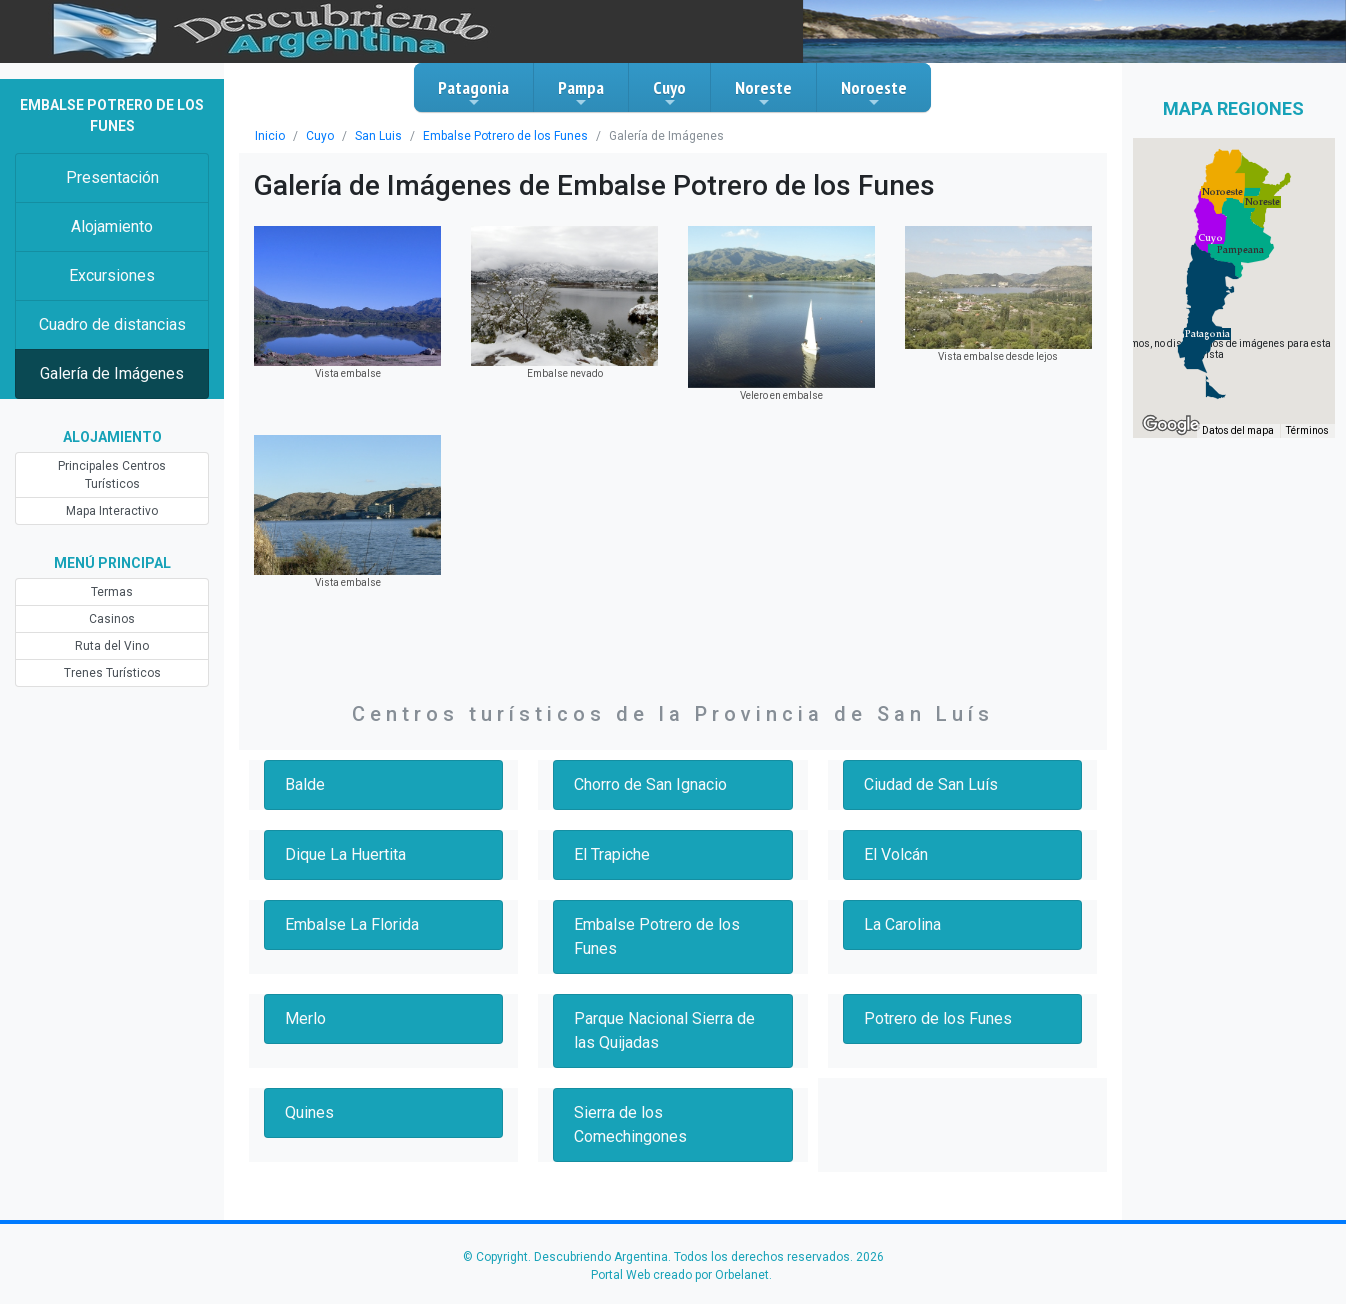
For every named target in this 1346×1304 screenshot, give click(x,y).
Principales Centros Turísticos (112, 475)
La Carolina (902, 924)
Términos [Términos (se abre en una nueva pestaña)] (1307, 430)
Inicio (270, 136)
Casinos (112, 619)
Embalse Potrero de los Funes (505, 136)
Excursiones (112, 275)
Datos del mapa (1238, 430)
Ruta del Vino (112, 646)
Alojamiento (112, 226)
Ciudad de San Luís (931, 784)
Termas (112, 592)
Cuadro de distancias (112, 324)
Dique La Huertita (345, 854)
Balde (305, 784)
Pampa (581, 93)
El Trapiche (612, 854)
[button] (1207, 334)
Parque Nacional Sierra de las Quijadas (664, 1030)
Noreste (763, 93)
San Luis (378, 136)
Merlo (305, 1018)
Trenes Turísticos (112, 673)
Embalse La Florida (352, 924)
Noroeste (874, 93)
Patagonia (473, 93)
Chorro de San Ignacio (650, 784)
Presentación (112, 177)
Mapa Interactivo (112, 511)
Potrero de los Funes (938, 1018)
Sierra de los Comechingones (630, 1124)
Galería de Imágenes (112, 373)
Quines (309, 1112)
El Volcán (896, 854)
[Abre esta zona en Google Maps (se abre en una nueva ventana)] (1171, 425)
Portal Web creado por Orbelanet (680, 1275)
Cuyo (669, 93)
